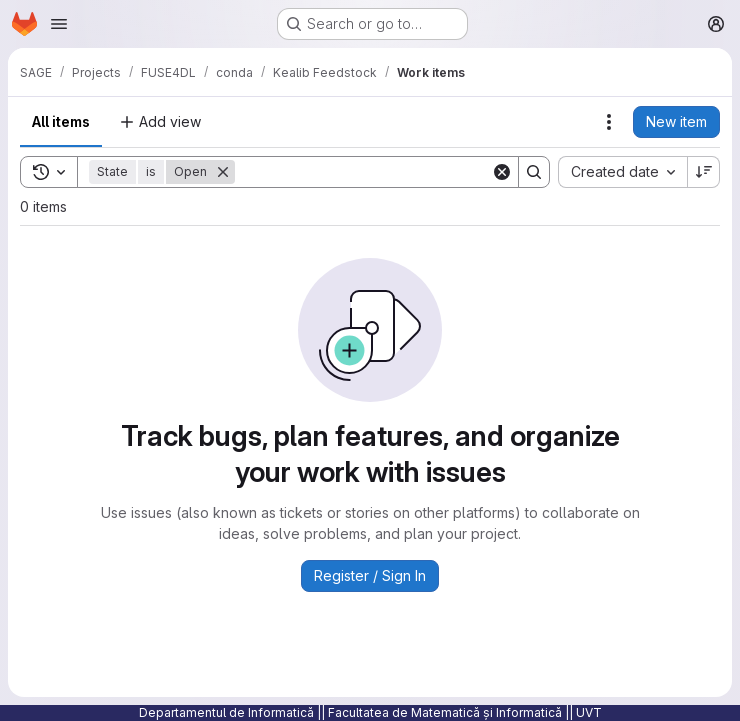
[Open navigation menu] (59, 24)
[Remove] (223, 172)
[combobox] (622, 172)
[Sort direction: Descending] (704, 172)
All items (61, 121)
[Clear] (502, 172)
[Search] (363, 172)
